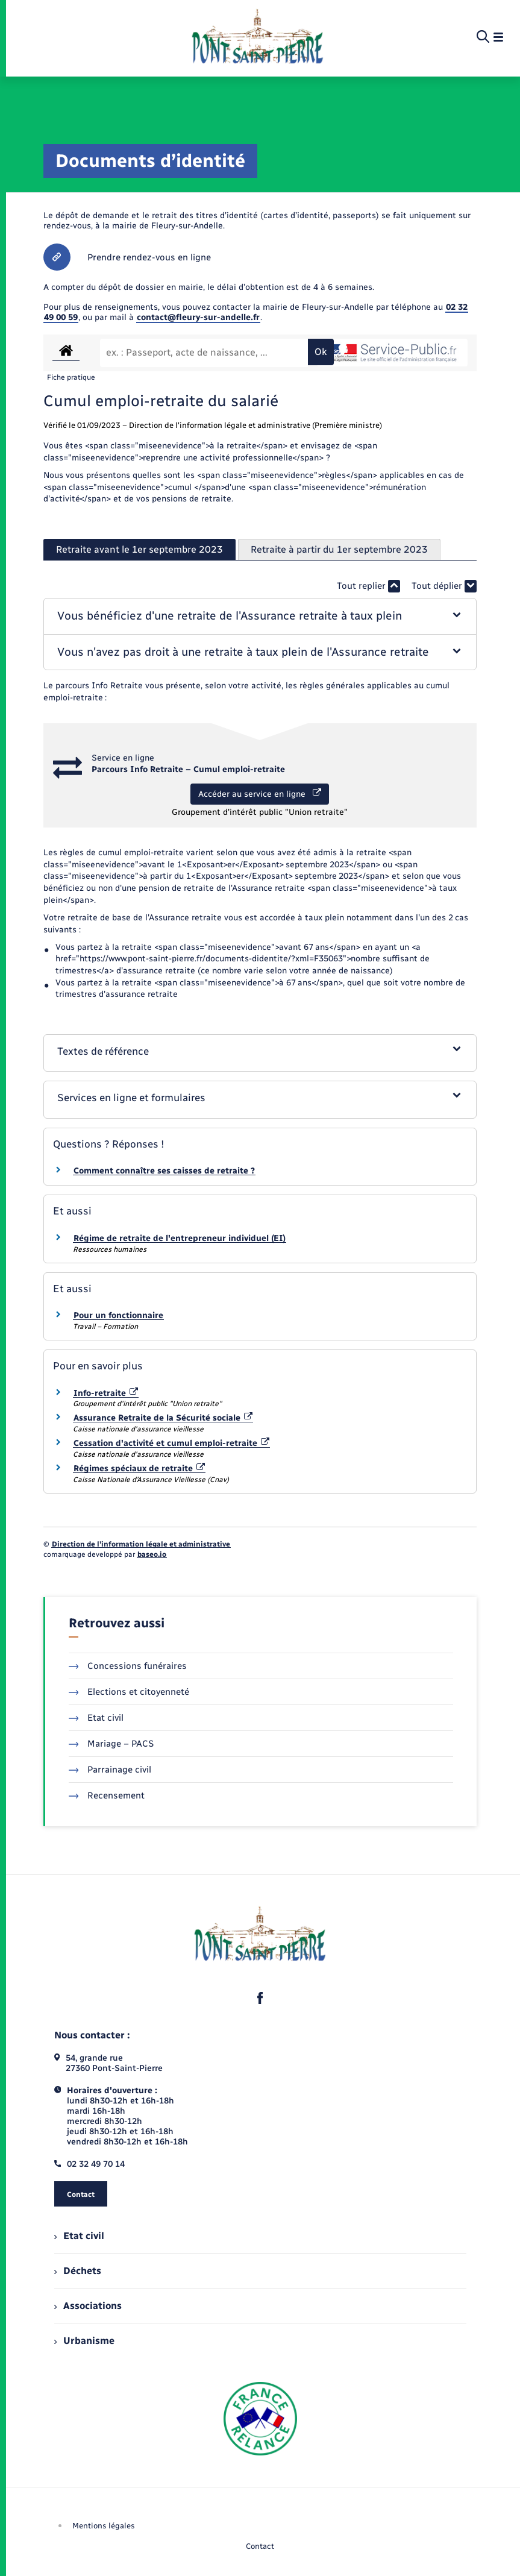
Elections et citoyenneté (129, 1691)
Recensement (107, 1795)
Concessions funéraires (128, 1665)
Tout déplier (444, 586)
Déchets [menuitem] (77, 2270)
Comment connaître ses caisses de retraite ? (164, 1171)
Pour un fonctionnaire (118, 1315)
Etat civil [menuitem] (79, 2235)
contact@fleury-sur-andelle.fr (198, 317)
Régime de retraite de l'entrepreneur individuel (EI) (180, 1238)
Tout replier (368, 586)
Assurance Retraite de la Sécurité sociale (163, 1418)
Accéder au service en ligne (259, 793)
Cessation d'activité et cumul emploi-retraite (172, 1443)
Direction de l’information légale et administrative (141, 1544)
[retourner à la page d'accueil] (257, 37)
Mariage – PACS (111, 1743)
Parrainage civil (110, 1769)
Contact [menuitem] (260, 2546)
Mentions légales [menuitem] (103, 2525)
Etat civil (96, 1717)
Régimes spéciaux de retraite (139, 1468)
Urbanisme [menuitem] (84, 2340)
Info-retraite (106, 1393)
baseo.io (151, 1554)
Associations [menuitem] (88, 2305)
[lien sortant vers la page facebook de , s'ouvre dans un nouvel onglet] (260, 1998)
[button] (260, 616)
